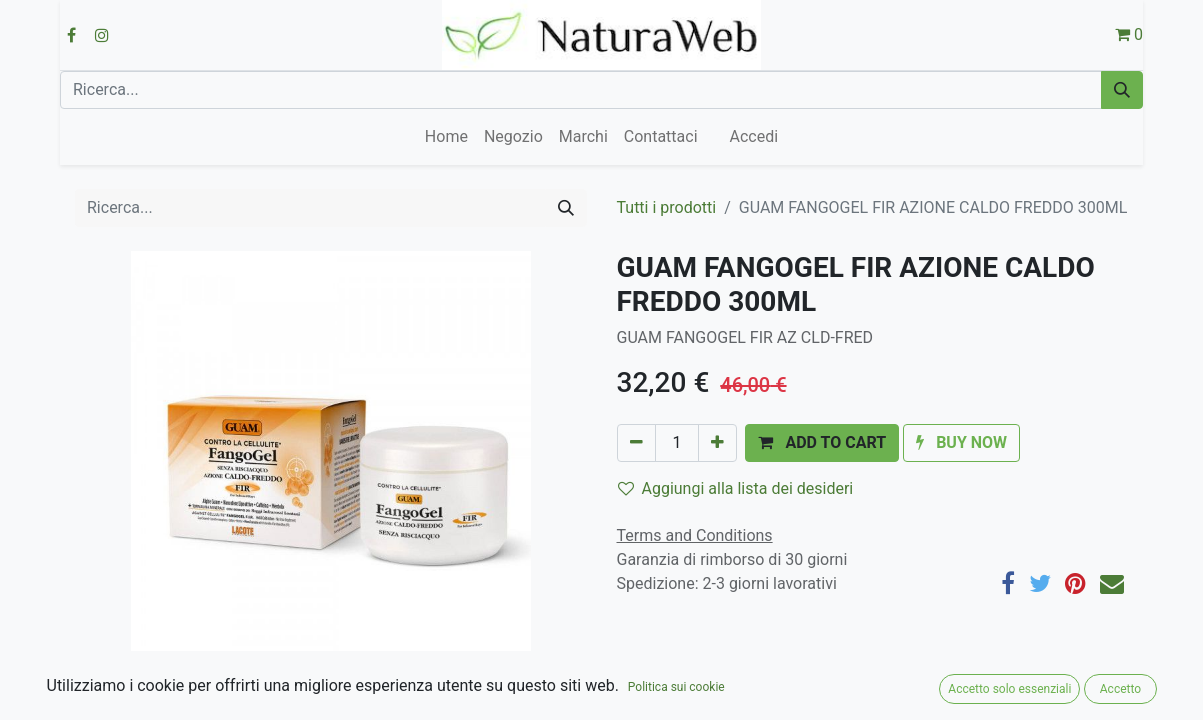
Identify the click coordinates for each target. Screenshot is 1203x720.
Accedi (754, 136)
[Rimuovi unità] (636, 443)
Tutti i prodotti (667, 207)
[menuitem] (446, 137)
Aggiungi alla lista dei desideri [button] (736, 488)
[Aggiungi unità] (717, 443)
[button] (822, 443)
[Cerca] (1122, 90)
